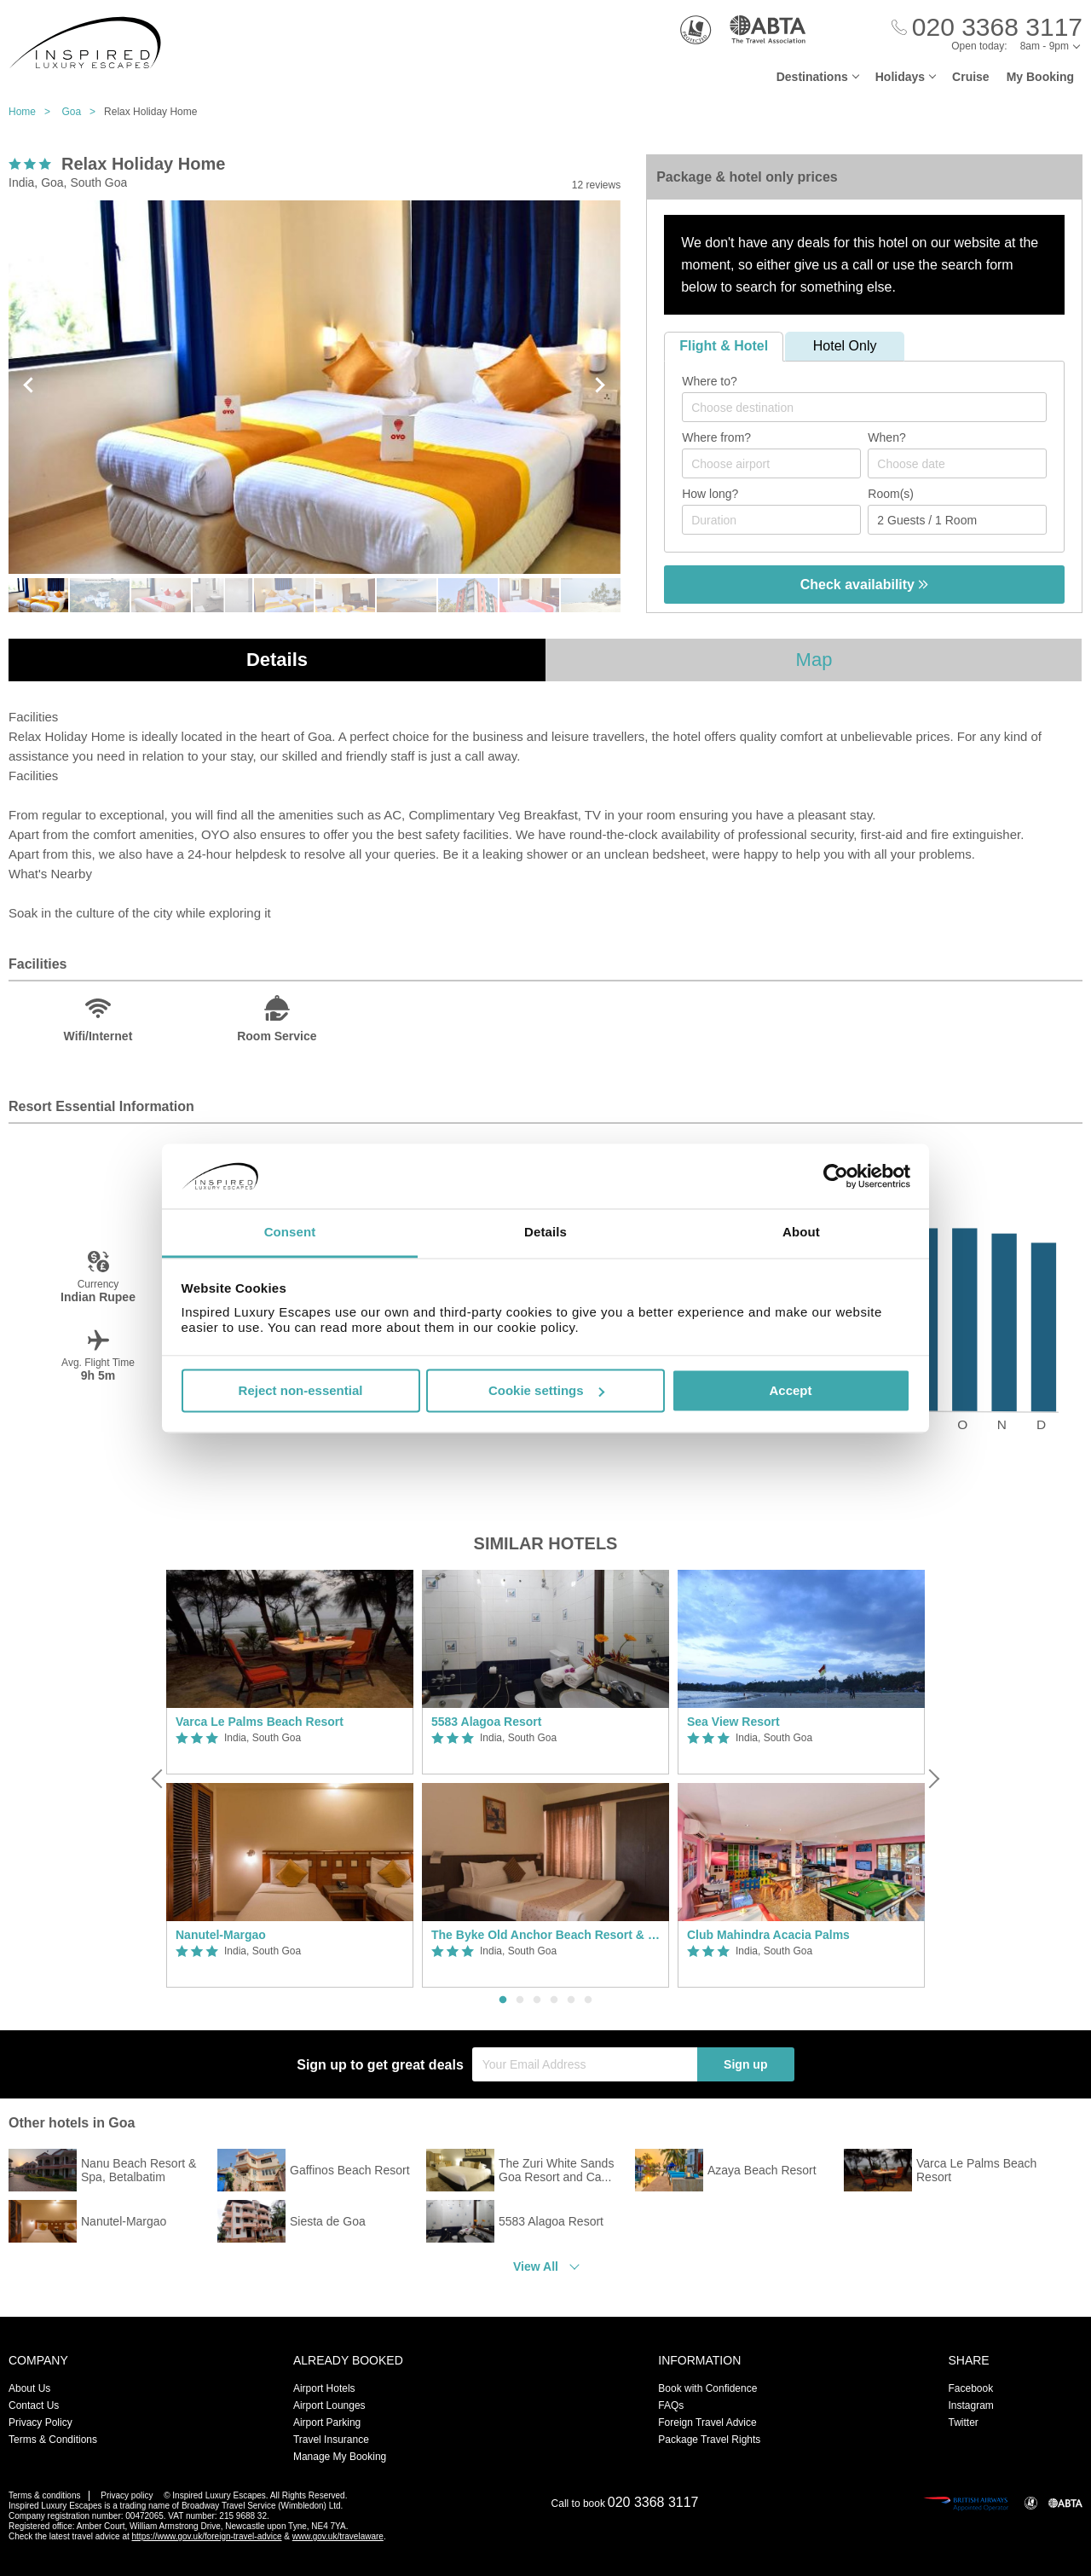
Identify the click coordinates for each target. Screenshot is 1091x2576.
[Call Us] (987, 27)
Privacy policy (127, 2495)
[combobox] (864, 407)
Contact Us (34, 2405)
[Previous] (158, 1779)
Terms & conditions (44, 2495)
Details (277, 659)
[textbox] (872, 407)
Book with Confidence (707, 2388)
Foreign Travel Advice (707, 2422)
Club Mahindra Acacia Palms (768, 1935)
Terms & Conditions (53, 2440)
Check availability (864, 584)
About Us (29, 2388)
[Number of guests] (957, 520)
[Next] (932, 1779)
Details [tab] (545, 1232)
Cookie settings (546, 1390)
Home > (34, 112)
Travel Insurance (331, 2440)
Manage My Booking (339, 2457)
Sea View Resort (733, 1721)
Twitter (963, 2422)
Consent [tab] (290, 1232)
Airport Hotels (324, 2388)
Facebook (970, 2388)
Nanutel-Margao (221, 1935)
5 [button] (571, 2000)
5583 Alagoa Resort (486, 1721)
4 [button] (554, 2000)
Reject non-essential (301, 1390)
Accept (790, 1390)
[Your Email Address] (584, 2064)
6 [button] (588, 2000)
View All (535, 2266)
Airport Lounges (329, 2405)
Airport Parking (327, 2422)
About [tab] (801, 1232)
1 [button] (502, 2000)
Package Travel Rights (709, 2440)
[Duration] (771, 520)
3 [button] (537, 2000)
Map (814, 659)
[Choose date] (957, 463)
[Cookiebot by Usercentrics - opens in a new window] (835, 1176)
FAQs (671, 2405)
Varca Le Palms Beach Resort (259, 1721)
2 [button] (519, 2000)
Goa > (82, 112)
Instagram (970, 2405)
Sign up (745, 2064)
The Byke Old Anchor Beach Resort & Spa (545, 1935)
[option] (290, 1779)
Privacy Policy (40, 2422)
